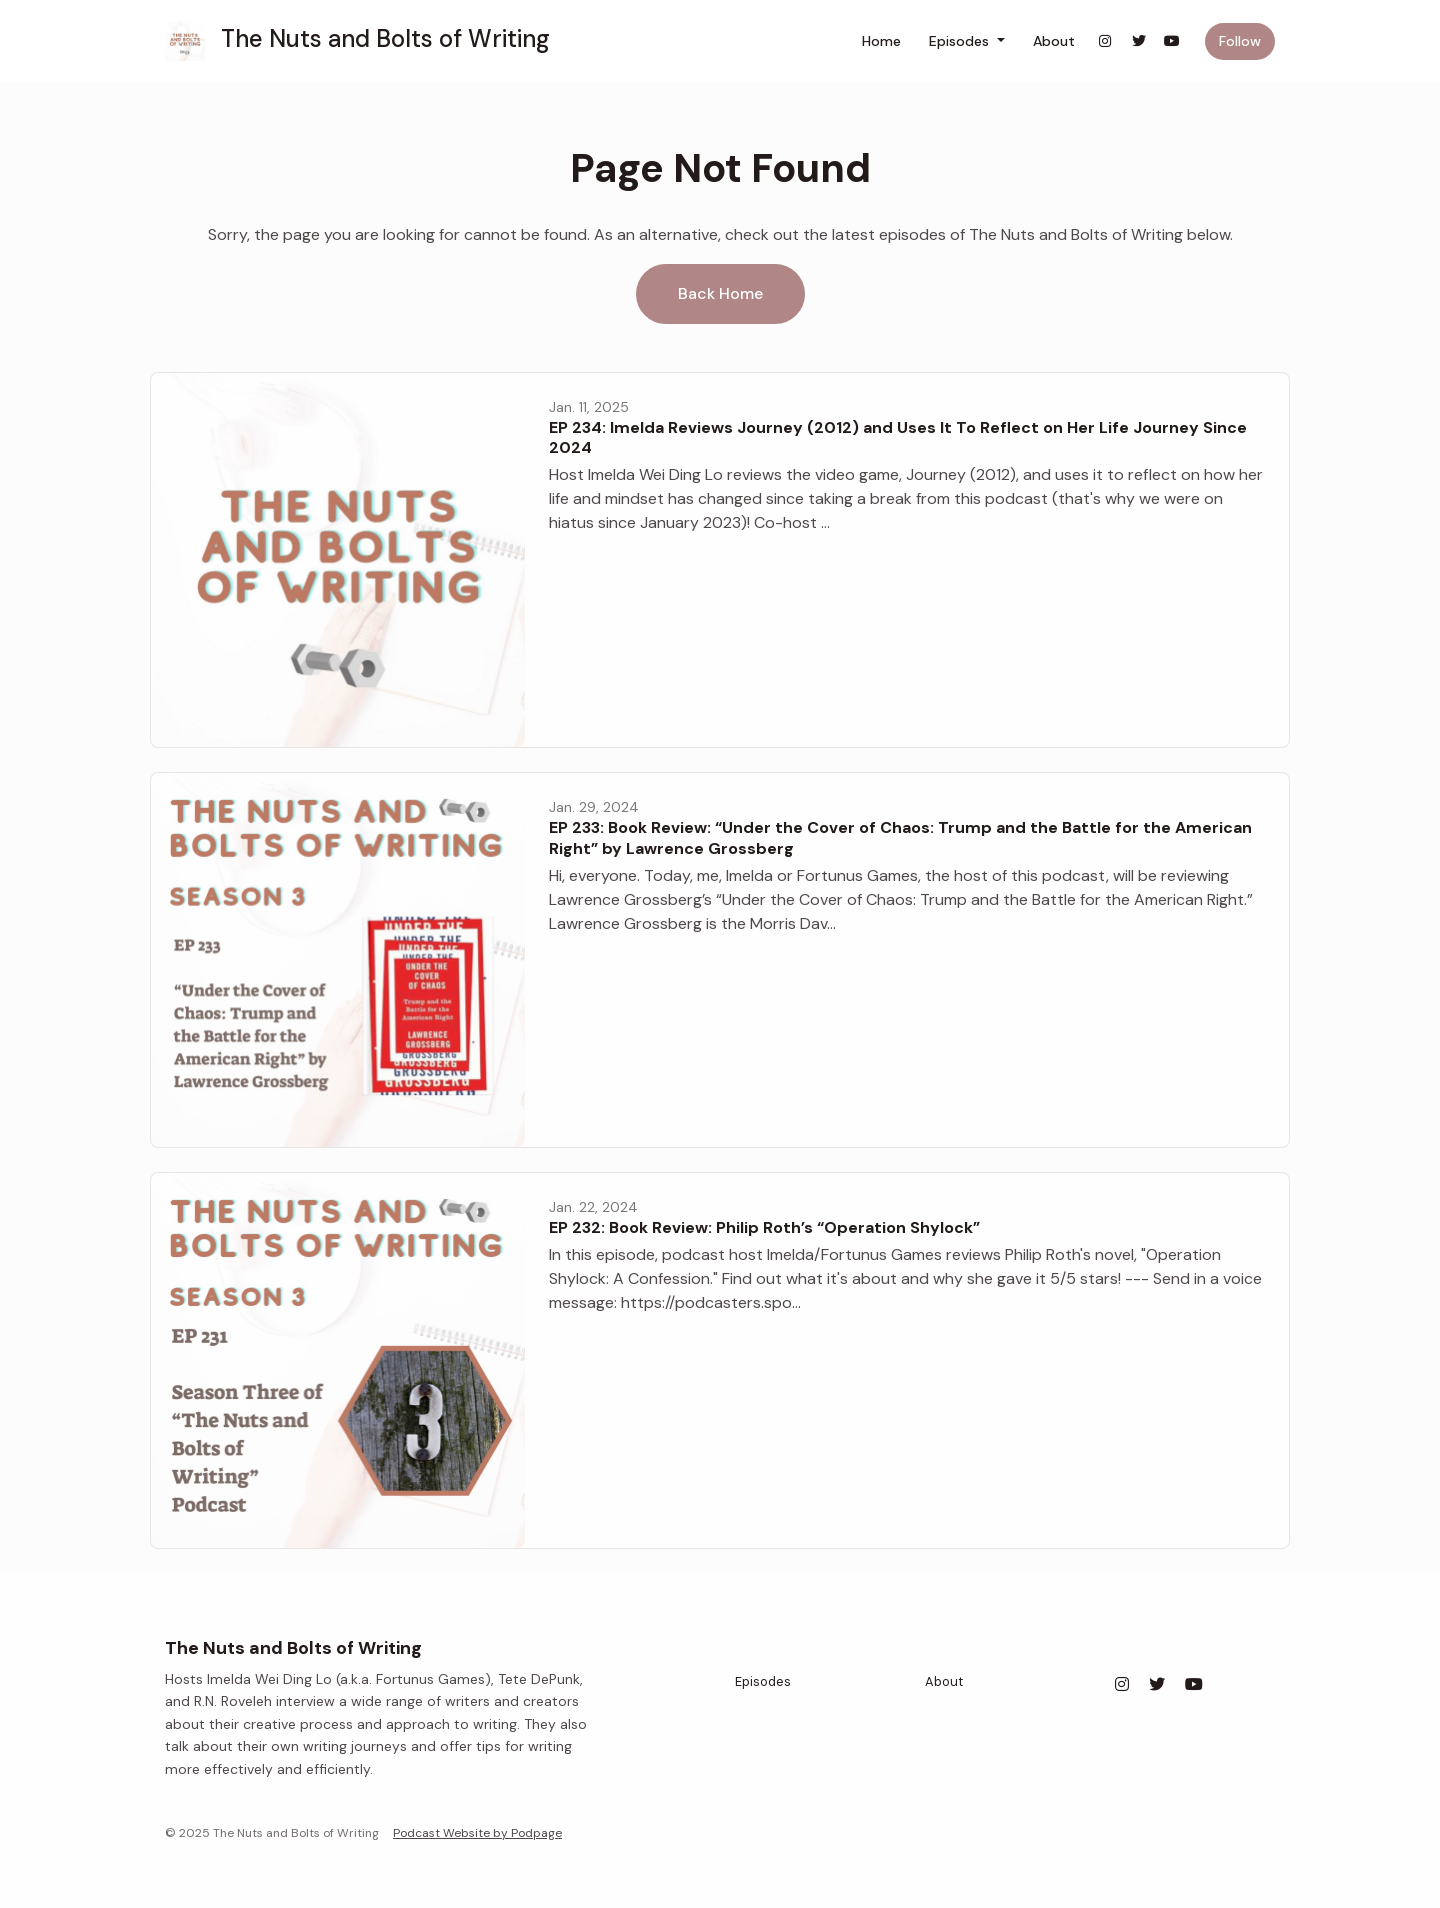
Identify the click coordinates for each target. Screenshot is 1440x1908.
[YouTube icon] (1194, 1685)
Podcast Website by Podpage (477, 1833)
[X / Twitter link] (1139, 41)
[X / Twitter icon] (1157, 1685)
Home (881, 41)
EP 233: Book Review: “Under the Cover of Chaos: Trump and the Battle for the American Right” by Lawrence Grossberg (900, 838)
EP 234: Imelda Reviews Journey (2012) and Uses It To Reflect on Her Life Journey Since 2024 (898, 438)
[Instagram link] (1106, 41)
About (1054, 41)
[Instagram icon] (1122, 1685)
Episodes (961, 41)
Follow (1240, 41)
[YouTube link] (1173, 41)
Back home (720, 293)
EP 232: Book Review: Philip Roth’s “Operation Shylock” (764, 1227)
